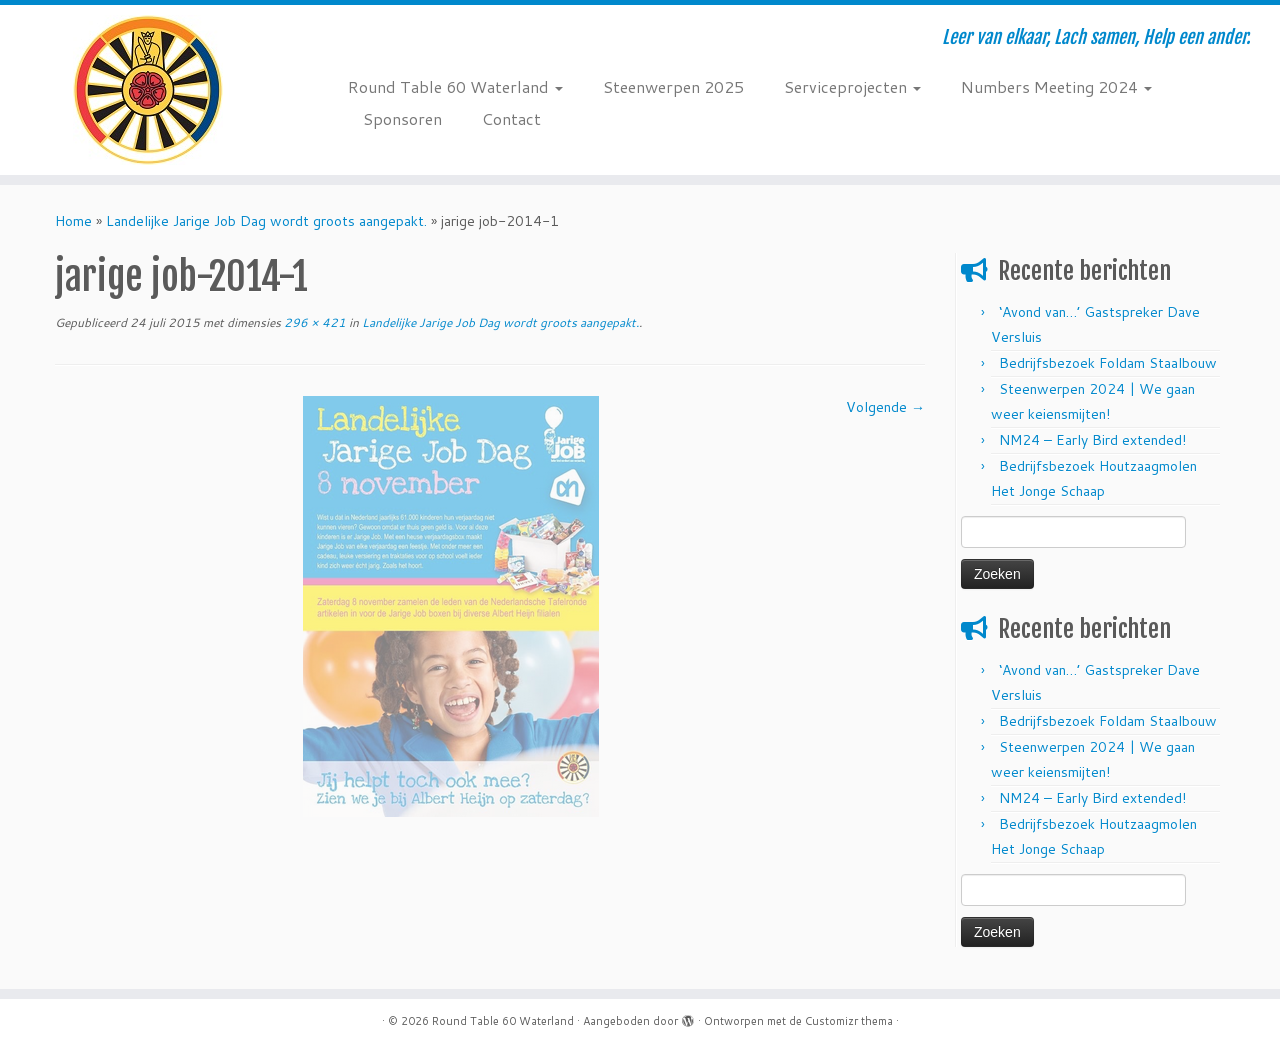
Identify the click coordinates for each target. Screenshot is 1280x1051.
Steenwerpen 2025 (673, 86)
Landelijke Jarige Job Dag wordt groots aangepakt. (266, 221)
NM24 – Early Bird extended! (1092, 440)
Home (73, 221)
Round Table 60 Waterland (455, 86)
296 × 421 (313, 322)
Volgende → (885, 407)
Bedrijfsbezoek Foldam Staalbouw (1108, 363)
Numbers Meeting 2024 (1056, 86)
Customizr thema (849, 1021)
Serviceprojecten (852, 86)
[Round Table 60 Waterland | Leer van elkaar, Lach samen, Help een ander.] (147, 90)
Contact (511, 118)
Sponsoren (402, 118)
